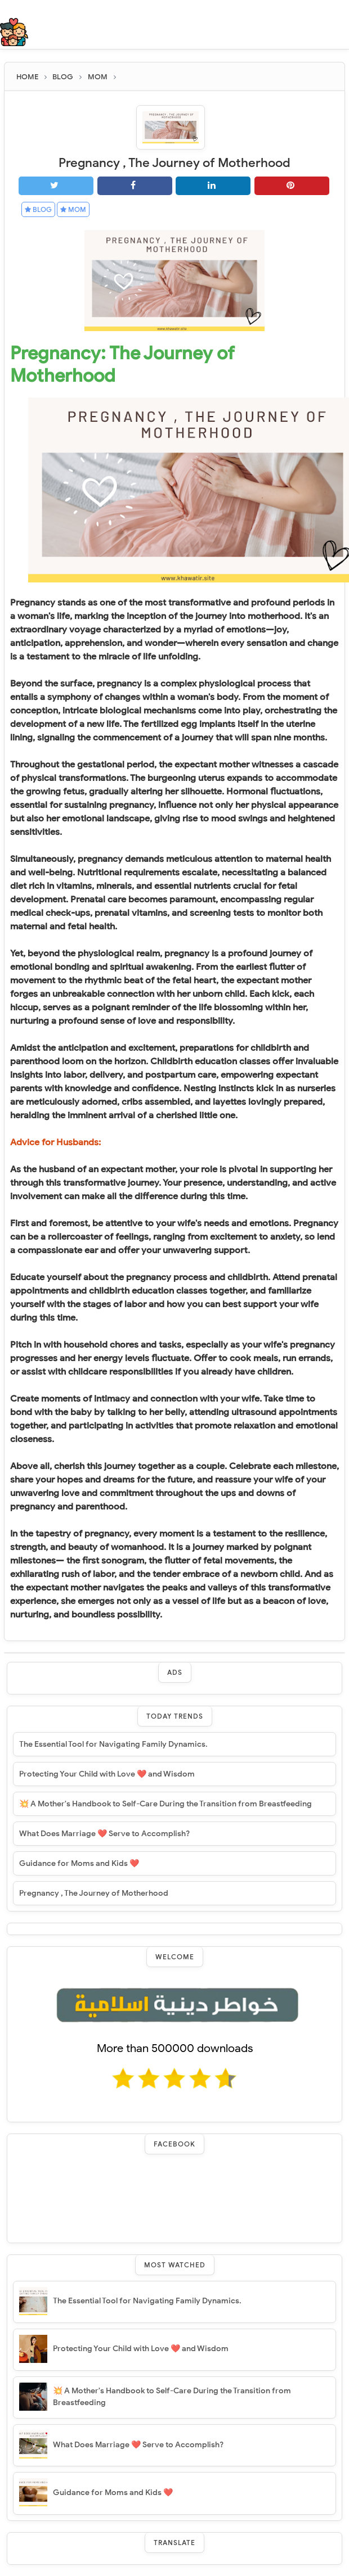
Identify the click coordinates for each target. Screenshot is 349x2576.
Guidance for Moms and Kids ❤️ (79, 1863)
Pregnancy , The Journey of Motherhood (93, 1893)
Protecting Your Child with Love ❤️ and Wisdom (107, 1774)
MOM (73, 209)
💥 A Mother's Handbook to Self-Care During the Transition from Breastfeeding (165, 1804)
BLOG (38, 209)
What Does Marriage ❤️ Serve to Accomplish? (104, 1833)
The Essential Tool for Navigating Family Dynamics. (113, 1744)
